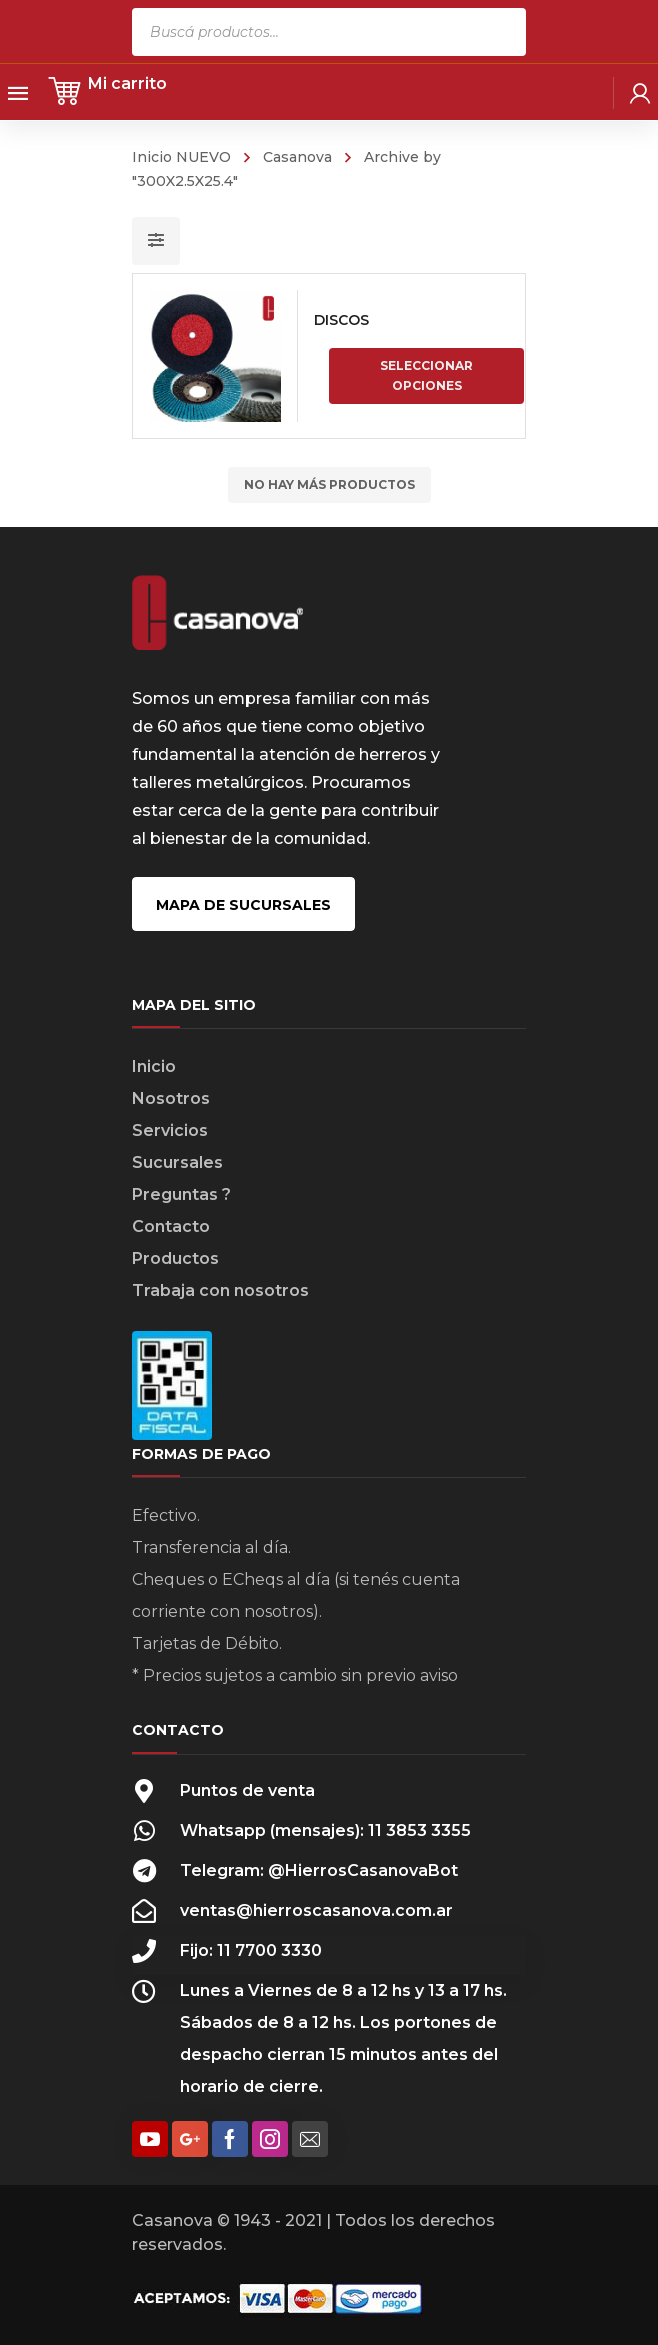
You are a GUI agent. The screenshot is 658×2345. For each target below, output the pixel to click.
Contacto (171, 1226)
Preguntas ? (181, 1194)
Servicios (170, 1130)
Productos (175, 1258)
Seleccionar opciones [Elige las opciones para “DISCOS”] (426, 375)
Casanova (297, 157)
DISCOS (341, 320)
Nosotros (171, 1098)
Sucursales (177, 1162)
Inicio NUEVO (181, 157)
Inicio (154, 1066)
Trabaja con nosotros (220, 1290)
